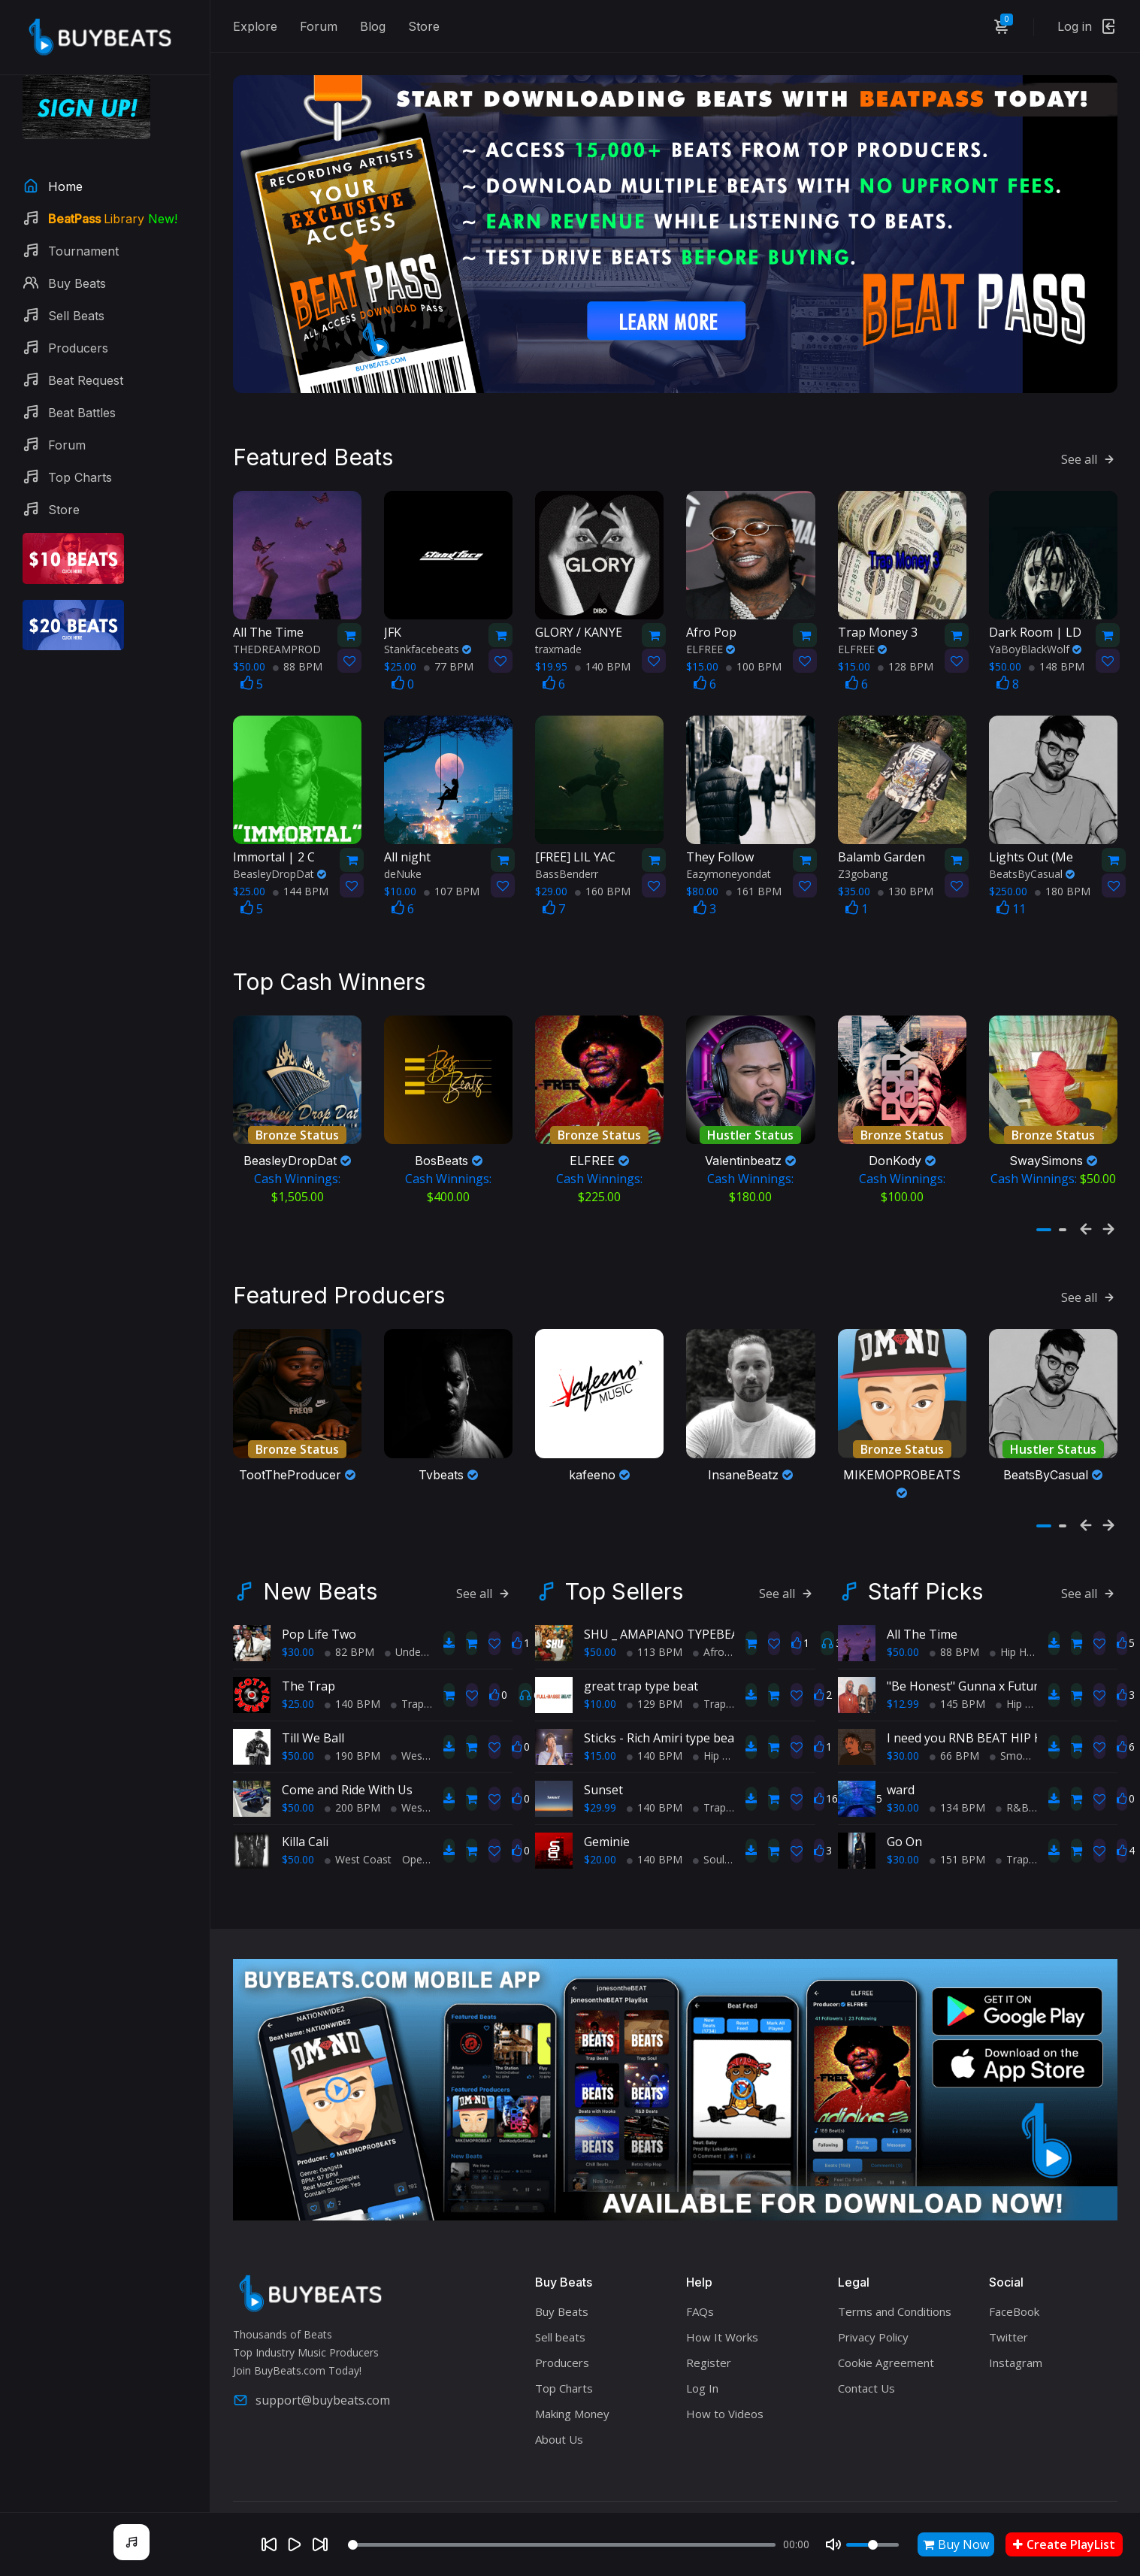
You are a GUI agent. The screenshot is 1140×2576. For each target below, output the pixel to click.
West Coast (424, 1716)
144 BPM (300, 871)
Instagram (1015, 2324)
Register (708, 2324)
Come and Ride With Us (347, 1750)
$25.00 (298, 1664)
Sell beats (560, 2298)
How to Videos (725, 2375)
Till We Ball (313, 1699)
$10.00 (600, 1664)
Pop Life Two (319, 1595)
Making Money (572, 2375)
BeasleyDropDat (279, 854)
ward (901, 1750)
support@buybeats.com (311, 2361)
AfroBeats (723, 1613)
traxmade (558, 629)
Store (424, 26)
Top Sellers (624, 1552)
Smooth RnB (1026, 1716)
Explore (255, 26)
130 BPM (905, 871)
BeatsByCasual (1032, 854)
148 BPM (1056, 646)
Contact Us (866, 2349)
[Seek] (562, 2545)
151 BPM (957, 1820)
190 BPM (352, 1716)
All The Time (922, 1595)
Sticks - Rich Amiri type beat (661, 1699)
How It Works (722, 2298)
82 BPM (349, 1613)
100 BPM (754, 646)
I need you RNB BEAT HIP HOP (973, 1699)
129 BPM (654, 1664)
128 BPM (905, 646)
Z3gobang (863, 854)
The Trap (308, 1647)
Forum (318, 26)
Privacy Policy (873, 2298)
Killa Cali (305, 1802)
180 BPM (1062, 871)
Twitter (1008, 2298)
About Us (559, 2400)
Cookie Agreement (886, 2324)
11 (1011, 889)
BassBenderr (566, 854)
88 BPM (297, 646)
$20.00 (600, 1820)
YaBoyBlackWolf (1035, 629)
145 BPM (957, 1664)
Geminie (607, 1802)
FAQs (700, 2273)
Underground (422, 1613)
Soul (708, 1820)
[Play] (295, 2544)
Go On (904, 1802)
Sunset (603, 1750)
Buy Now (956, 2544)
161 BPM (754, 871)
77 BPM (448, 646)
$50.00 (298, 1716)
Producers (562, 2324)
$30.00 (298, 1613)
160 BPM (602, 871)
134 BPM (957, 1768)
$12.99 (903, 1664)
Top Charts (564, 2349)
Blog (373, 26)
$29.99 (600, 1768)
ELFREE (710, 629)
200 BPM (352, 1768)
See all (1089, 439)
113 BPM (654, 1613)
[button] (1043, 1200)
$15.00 (600, 1716)
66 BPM (954, 1716)
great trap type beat (641, 1647)
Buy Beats (561, 2273)
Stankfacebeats (427, 629)
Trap (407, 1664)
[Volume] (872, 2545)
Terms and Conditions (894, 2273)
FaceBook (1014, 2273)
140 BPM (602, 646)
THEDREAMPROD (277, 629)
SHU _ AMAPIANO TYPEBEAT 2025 (680, 1595)
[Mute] (833, 2544)
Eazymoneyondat (728, 854)
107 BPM (451, 871)
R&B (1012, 1768)
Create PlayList (1064, 2544)
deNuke (403, 854)
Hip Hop (717, 1716)
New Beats (320, 1552)
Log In (702, 2349)
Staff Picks (925, 1552)
